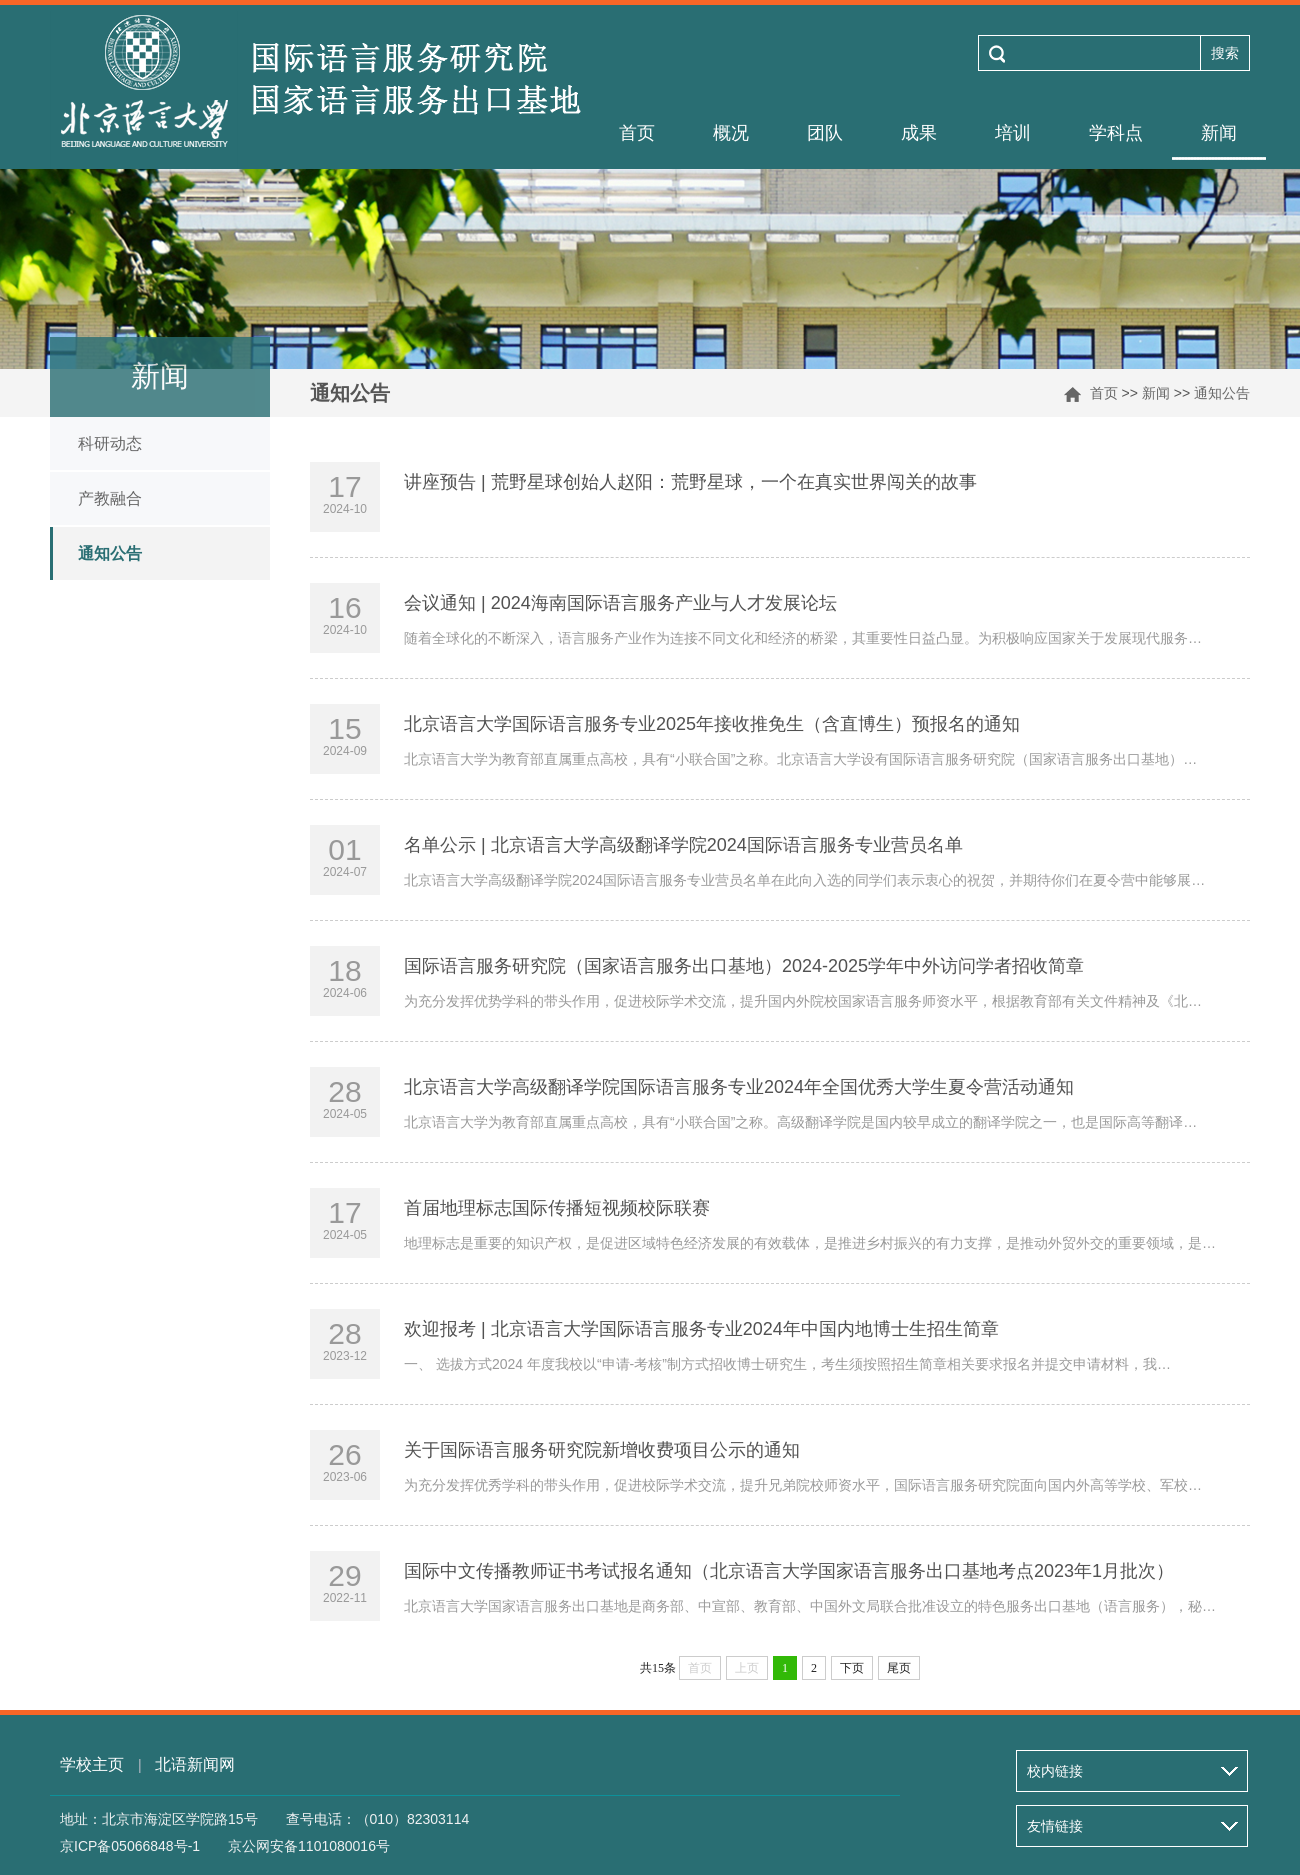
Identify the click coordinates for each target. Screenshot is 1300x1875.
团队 (825, 133)
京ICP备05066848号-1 (130, 1846)
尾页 (899, 1668)
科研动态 (110, 443)
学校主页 (92, 1764)
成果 (919, 133)
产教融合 (110, 498)
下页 (852, 1668)
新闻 (1219, 133)
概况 (731, 133)
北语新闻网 (195, 1764)
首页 (637, 133)
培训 (1013, 133)
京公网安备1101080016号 (309, 1846)
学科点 (1116, 133)
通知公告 (1222, 393)
